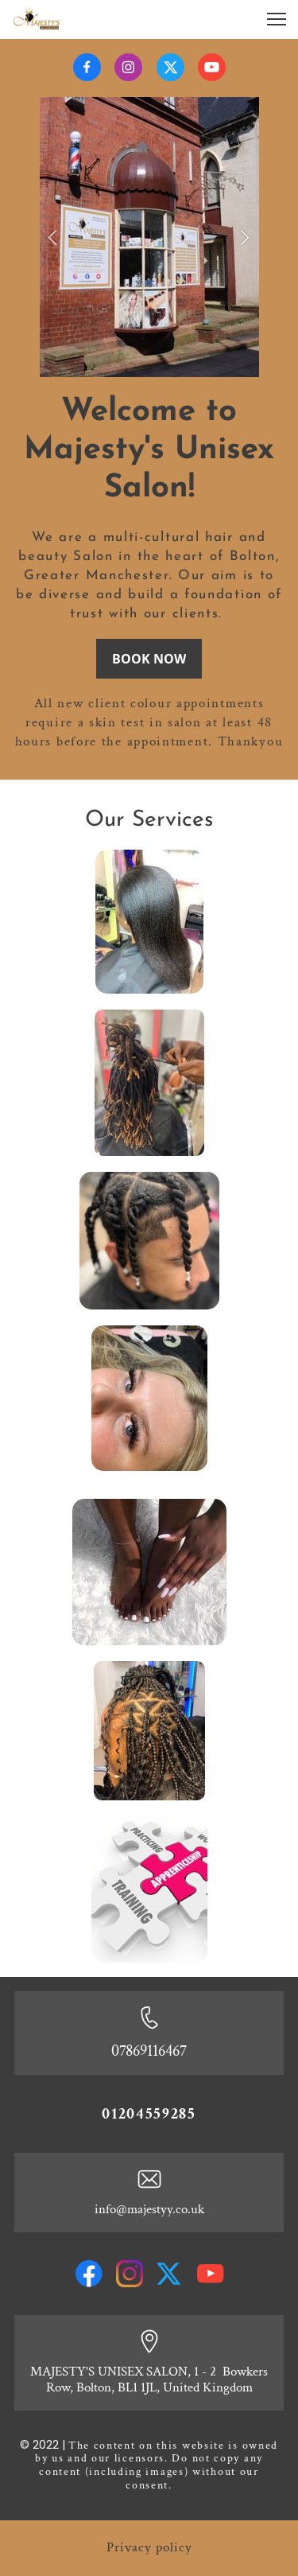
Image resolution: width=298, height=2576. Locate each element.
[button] (53, 237)
